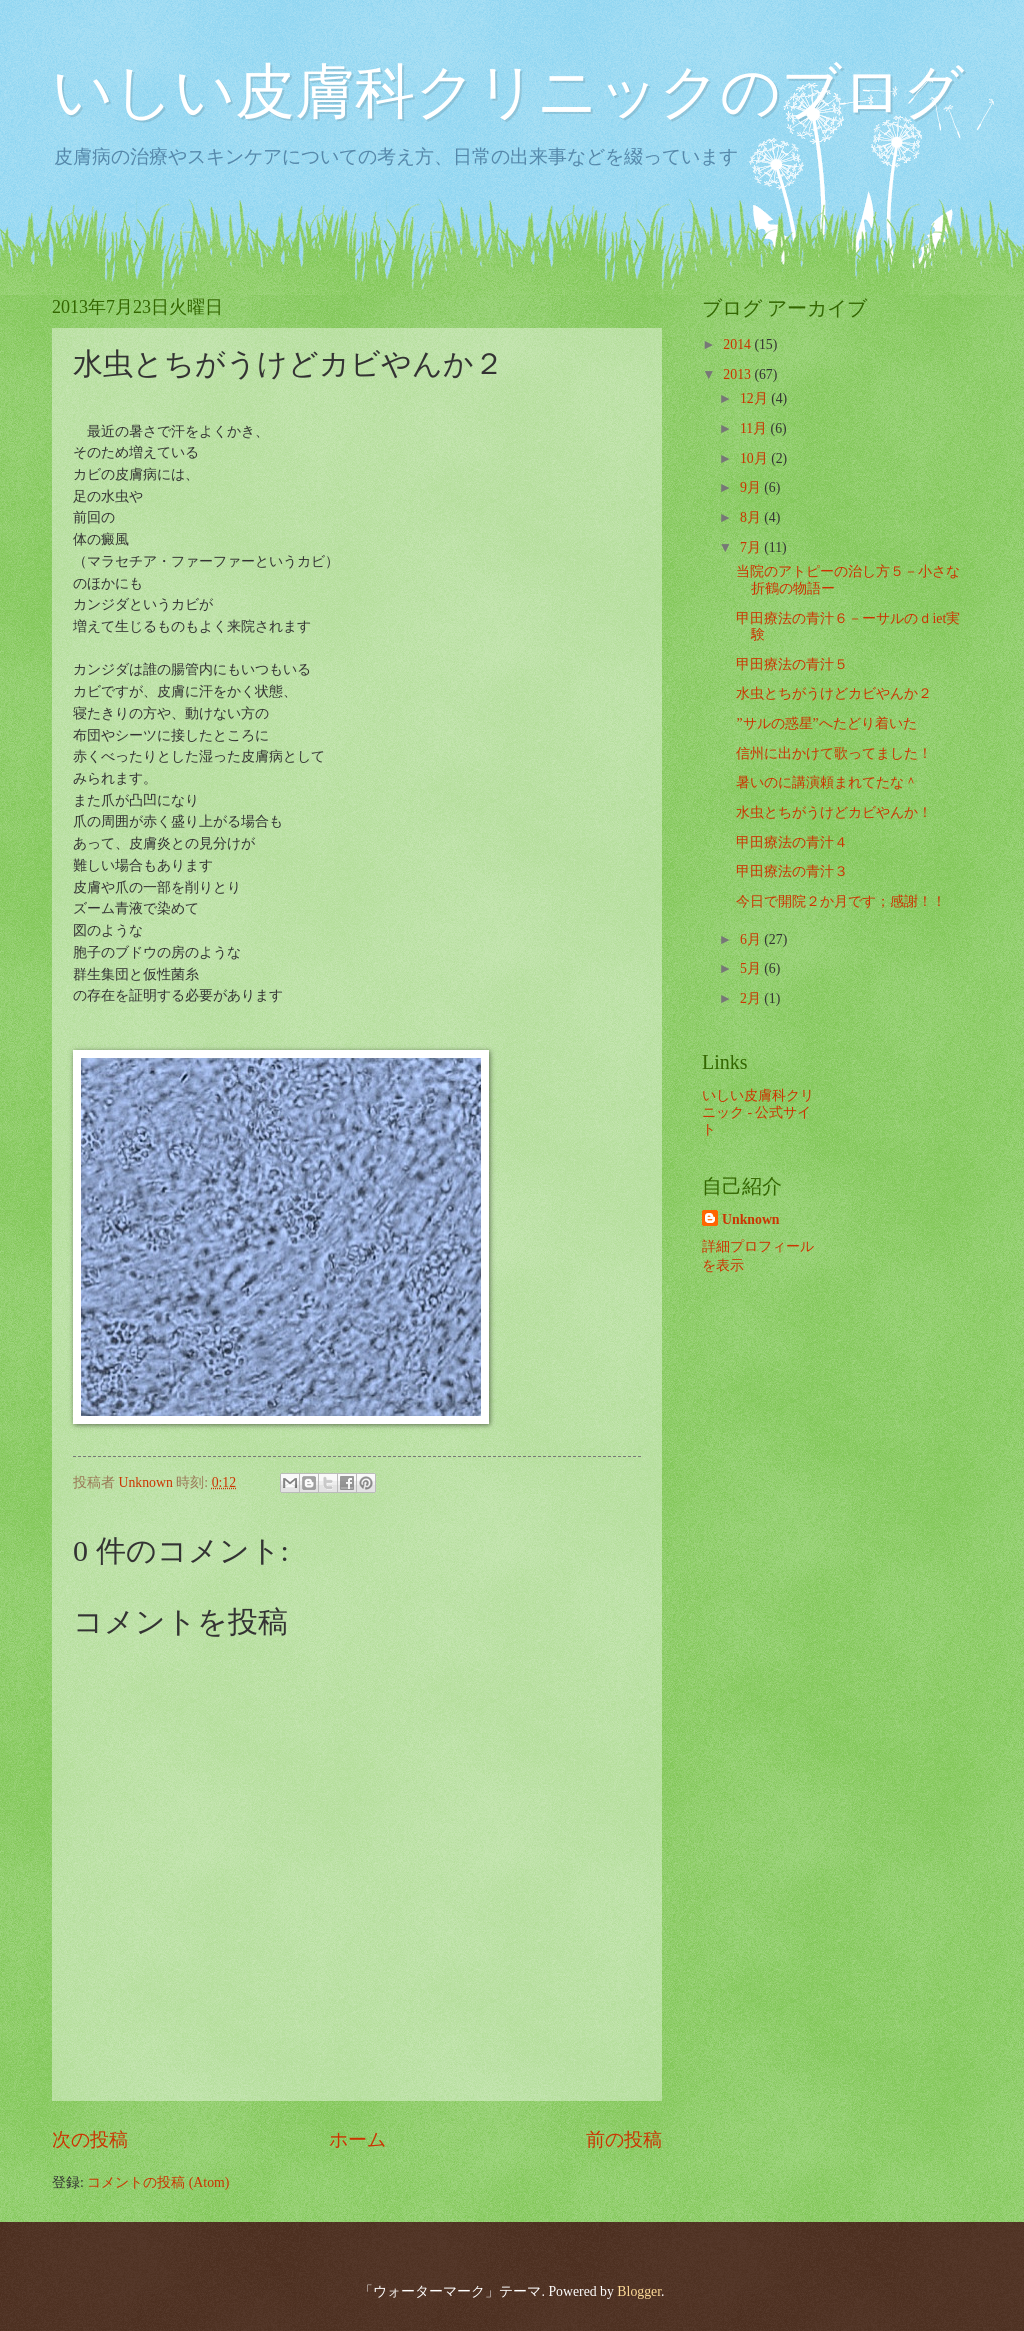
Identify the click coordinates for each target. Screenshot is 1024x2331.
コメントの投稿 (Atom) (158, 2182)
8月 (752, 517)
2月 (752, 998)
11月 (755, 428)
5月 (752, 968)
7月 (752, 547)
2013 (738, 374)
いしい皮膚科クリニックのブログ (508, 92)
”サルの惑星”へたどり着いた (826, 723)
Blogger (639, 2291)
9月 (752, 487)
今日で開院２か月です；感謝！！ (841, 901)
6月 (752, 939)
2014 (738, 344)
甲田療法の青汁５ (792, 664)
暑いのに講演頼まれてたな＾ (827, 782)
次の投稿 (90, 2139)
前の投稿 (624, 2139)
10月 (755, 458)
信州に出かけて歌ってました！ (834, 753)
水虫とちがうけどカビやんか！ (834, 812)
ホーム (357, 2139)
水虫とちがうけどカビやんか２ (834, 693)
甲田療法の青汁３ (792, 871)
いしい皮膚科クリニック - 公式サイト (758, 1112)
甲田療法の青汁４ (792, 842)
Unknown (751, 1219)
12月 (755, 398)
